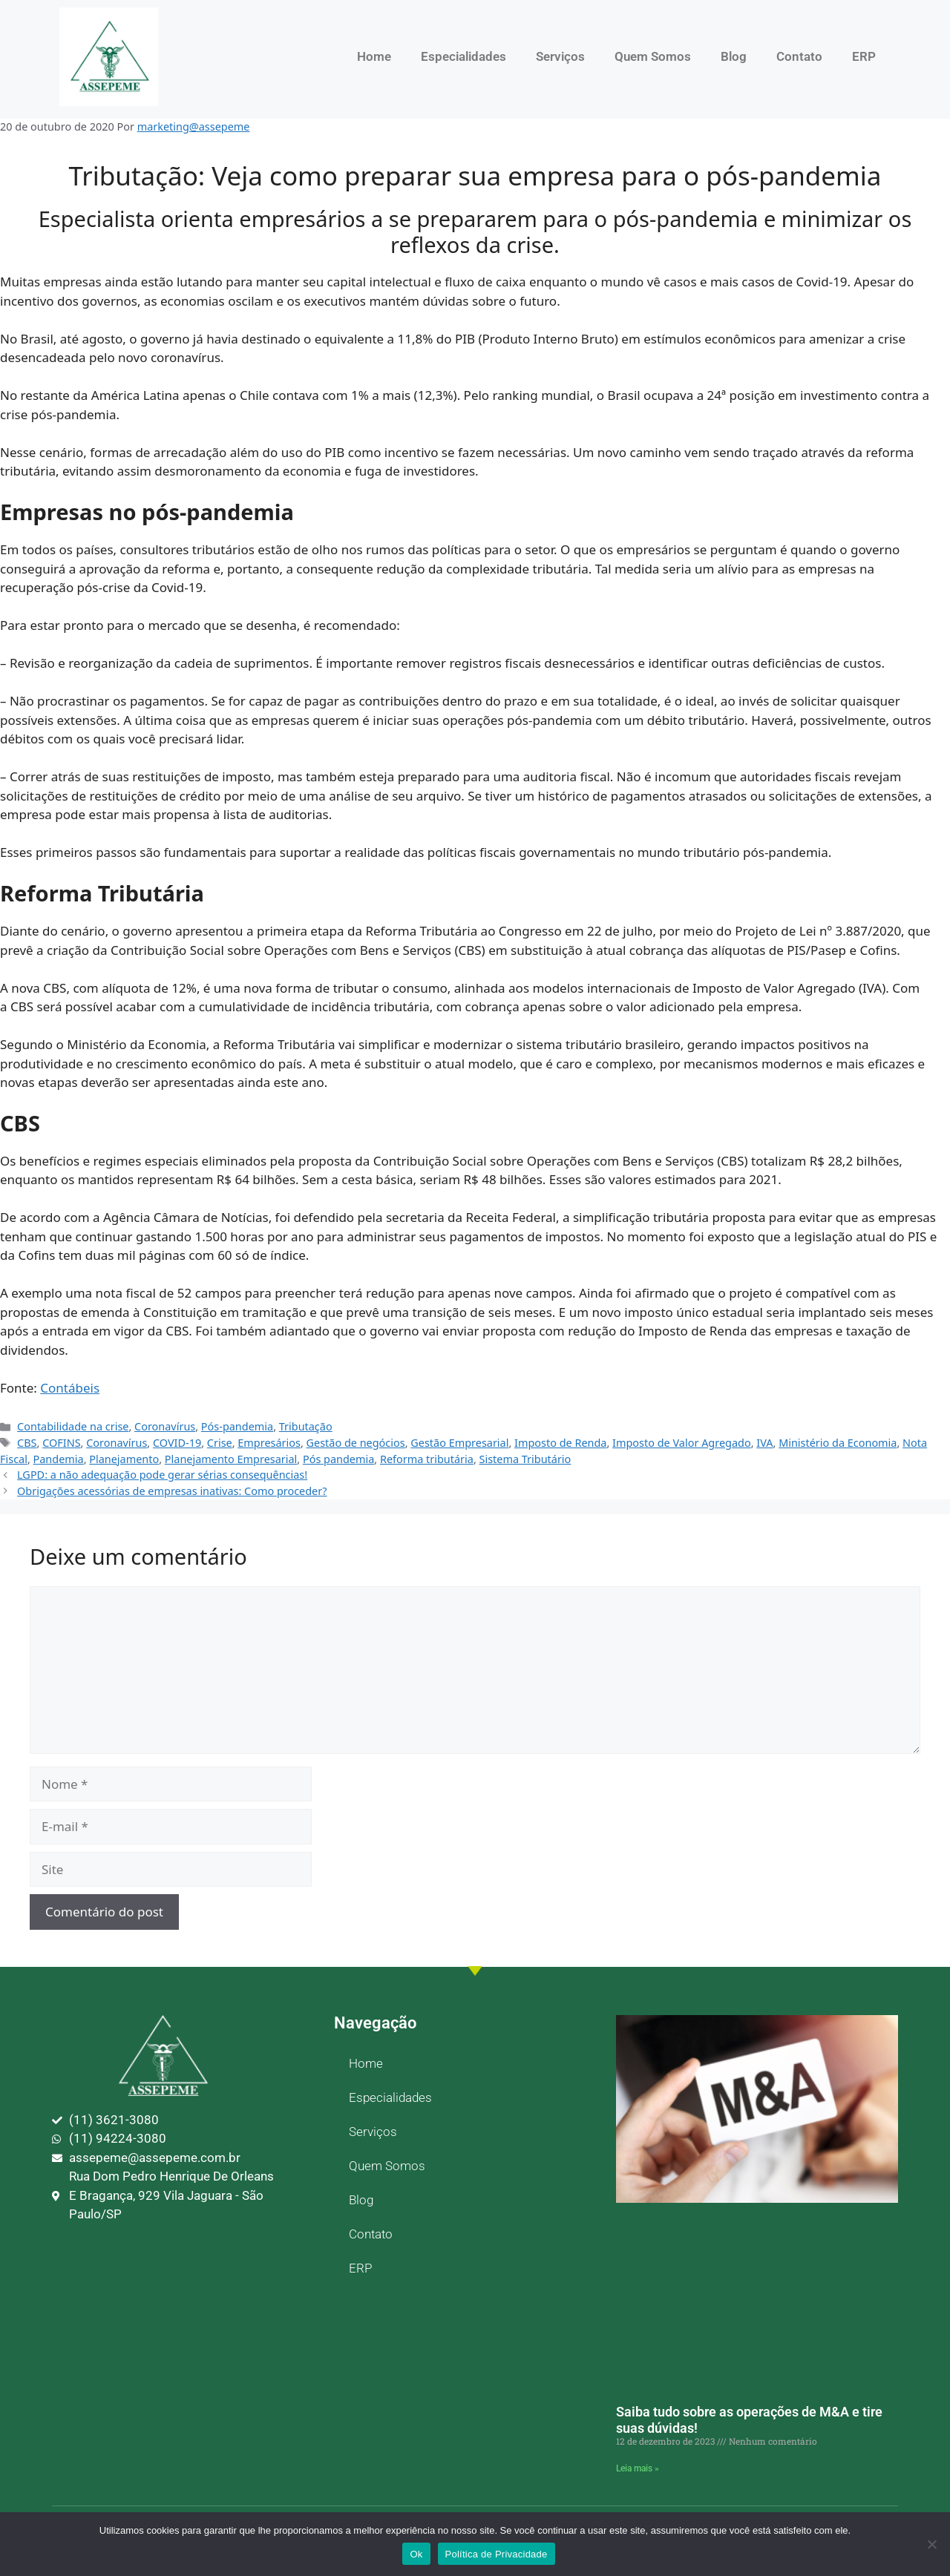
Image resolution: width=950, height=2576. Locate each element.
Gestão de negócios (356, 1443)
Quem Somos (653, 56)
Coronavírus (164, 1426)
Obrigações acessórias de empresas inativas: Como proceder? (172, 1491)
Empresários (269, 1443)
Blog (734, 56)
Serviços (560, 56)
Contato (799, 56)
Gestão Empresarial (459, 1443)
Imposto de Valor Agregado (681, 1443)
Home (374, 56)
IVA (764, 1443)
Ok (416, 2554)
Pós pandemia (338, 1459)
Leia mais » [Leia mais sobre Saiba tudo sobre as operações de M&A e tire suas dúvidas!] (637, 2468)
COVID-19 (177, 1443)
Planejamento (124, 1459)
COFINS (61, 1443)
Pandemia (58, 1459)
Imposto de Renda (560, 1443)
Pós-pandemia (237, 1426)
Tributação (305, 1426)
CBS (26, 1443)
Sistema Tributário (525, 1459)
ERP (864, 56)
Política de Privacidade (496, 2554)
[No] (931, 2544)
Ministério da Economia (838, 1443)
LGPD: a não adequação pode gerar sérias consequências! (162, 1475)
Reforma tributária (427, 1459)
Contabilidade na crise (72, 1426)
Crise (219, 1443)
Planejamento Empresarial (231, 1459)
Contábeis (69, 1387)
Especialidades (463, 56)
